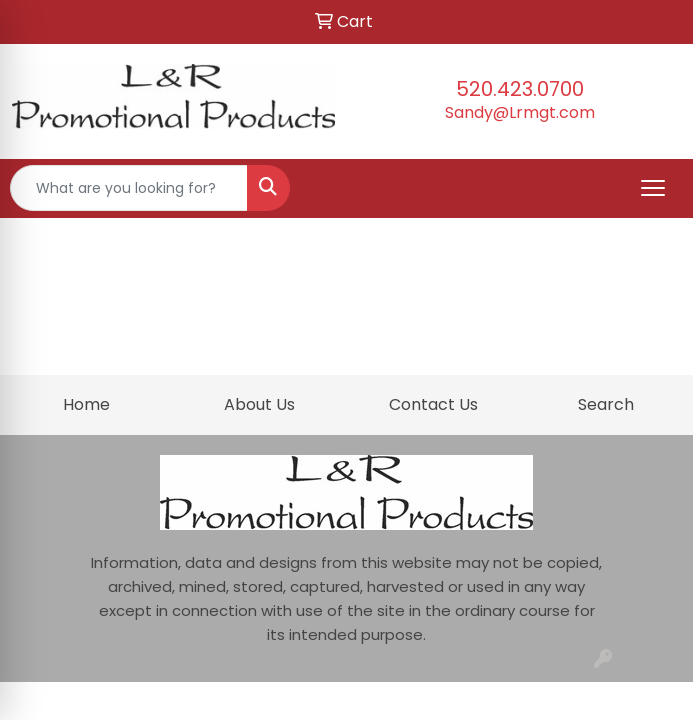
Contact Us (433, 404)
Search (606, 404)
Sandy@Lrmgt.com (520, 112)
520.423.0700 (520, 89)
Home (86, 404)
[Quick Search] (129, 188)
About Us (259, 404)
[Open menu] (653, 188)
